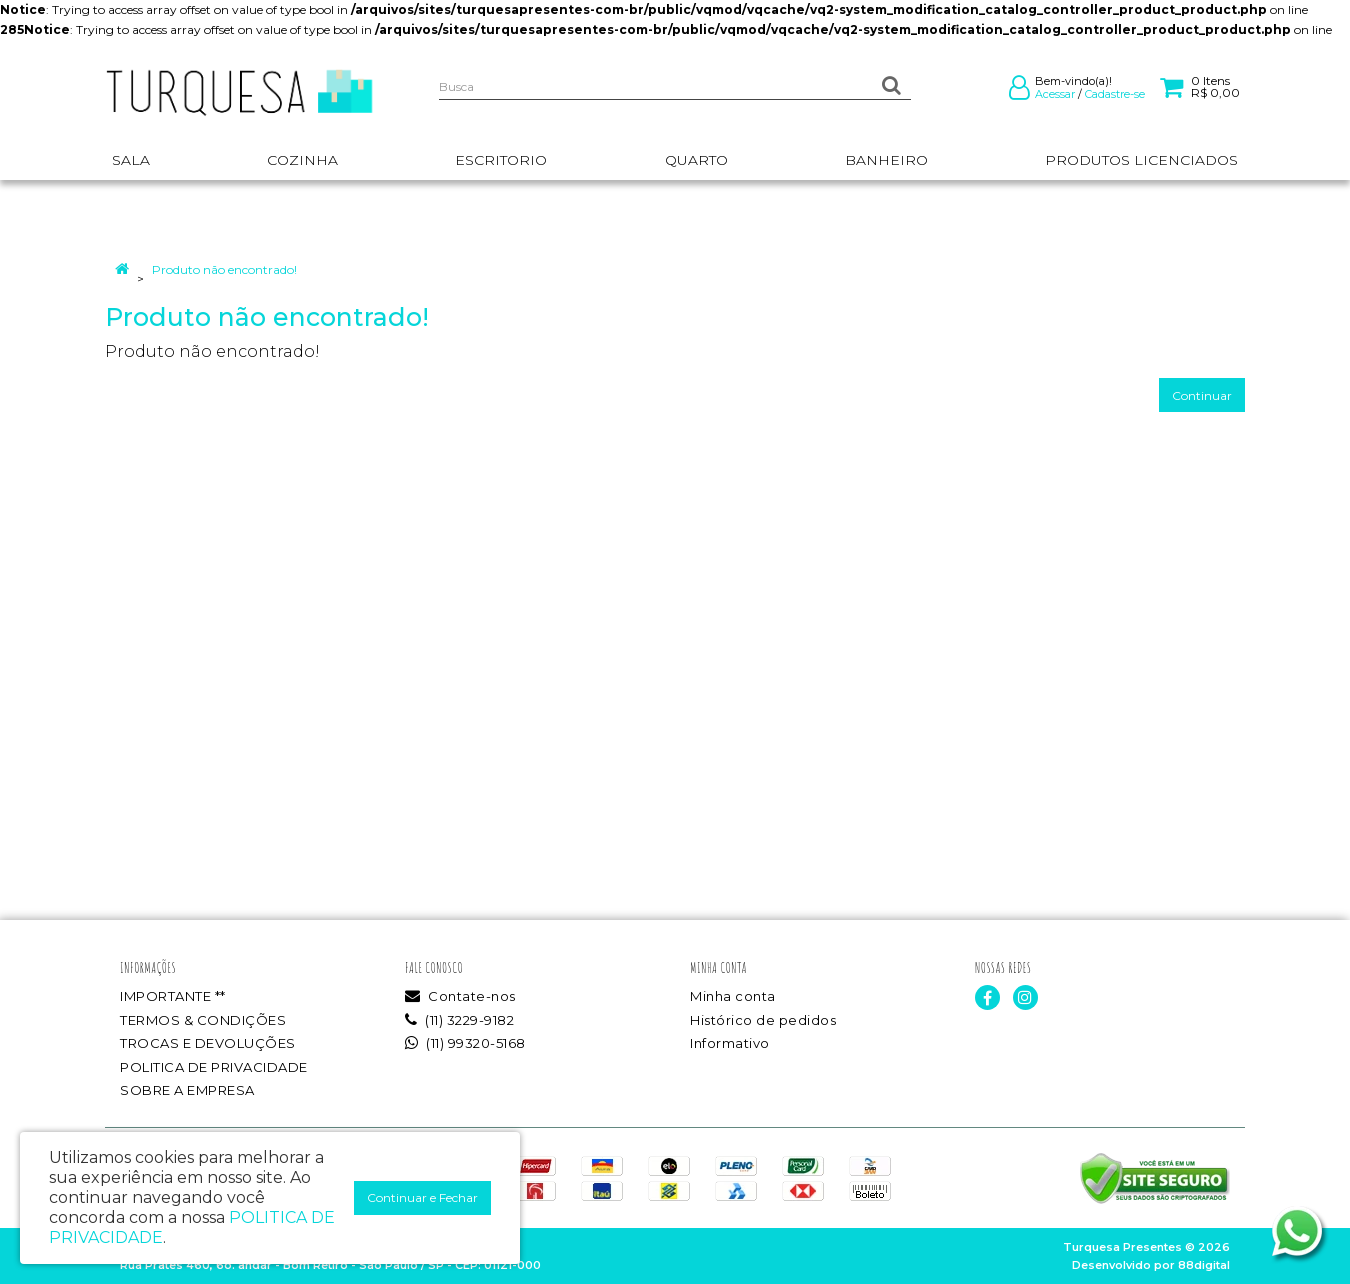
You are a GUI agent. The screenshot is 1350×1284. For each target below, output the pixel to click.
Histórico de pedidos (763, 1020)
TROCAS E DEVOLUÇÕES (208, 1043)
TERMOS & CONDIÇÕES (203, 1020)
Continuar (1202, 395)
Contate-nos (460, 996)
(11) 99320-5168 (465, 1043)
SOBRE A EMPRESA (187, 1090)
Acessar (1055, 94)
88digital (1204, 1265)
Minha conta (733, 996)
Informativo (730, 1043)
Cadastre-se (1115, 94)
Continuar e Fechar (422, 1197)
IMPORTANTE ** (173, 996)
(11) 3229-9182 (459, 1020)
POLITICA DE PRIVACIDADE (214, 1067)
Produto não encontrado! (224, 269)
